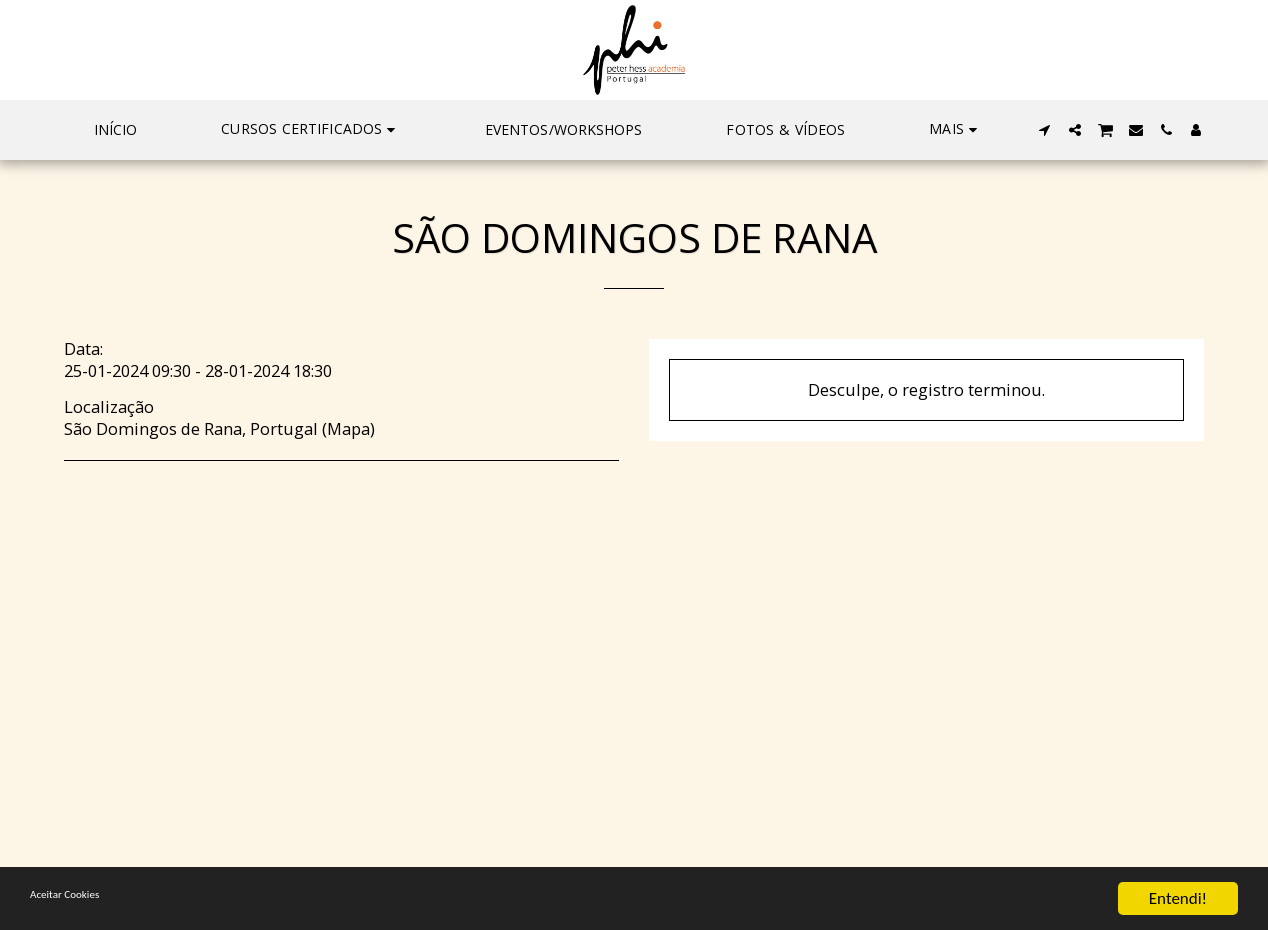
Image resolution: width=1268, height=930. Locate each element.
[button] (311, 130)
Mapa (348, 428)
